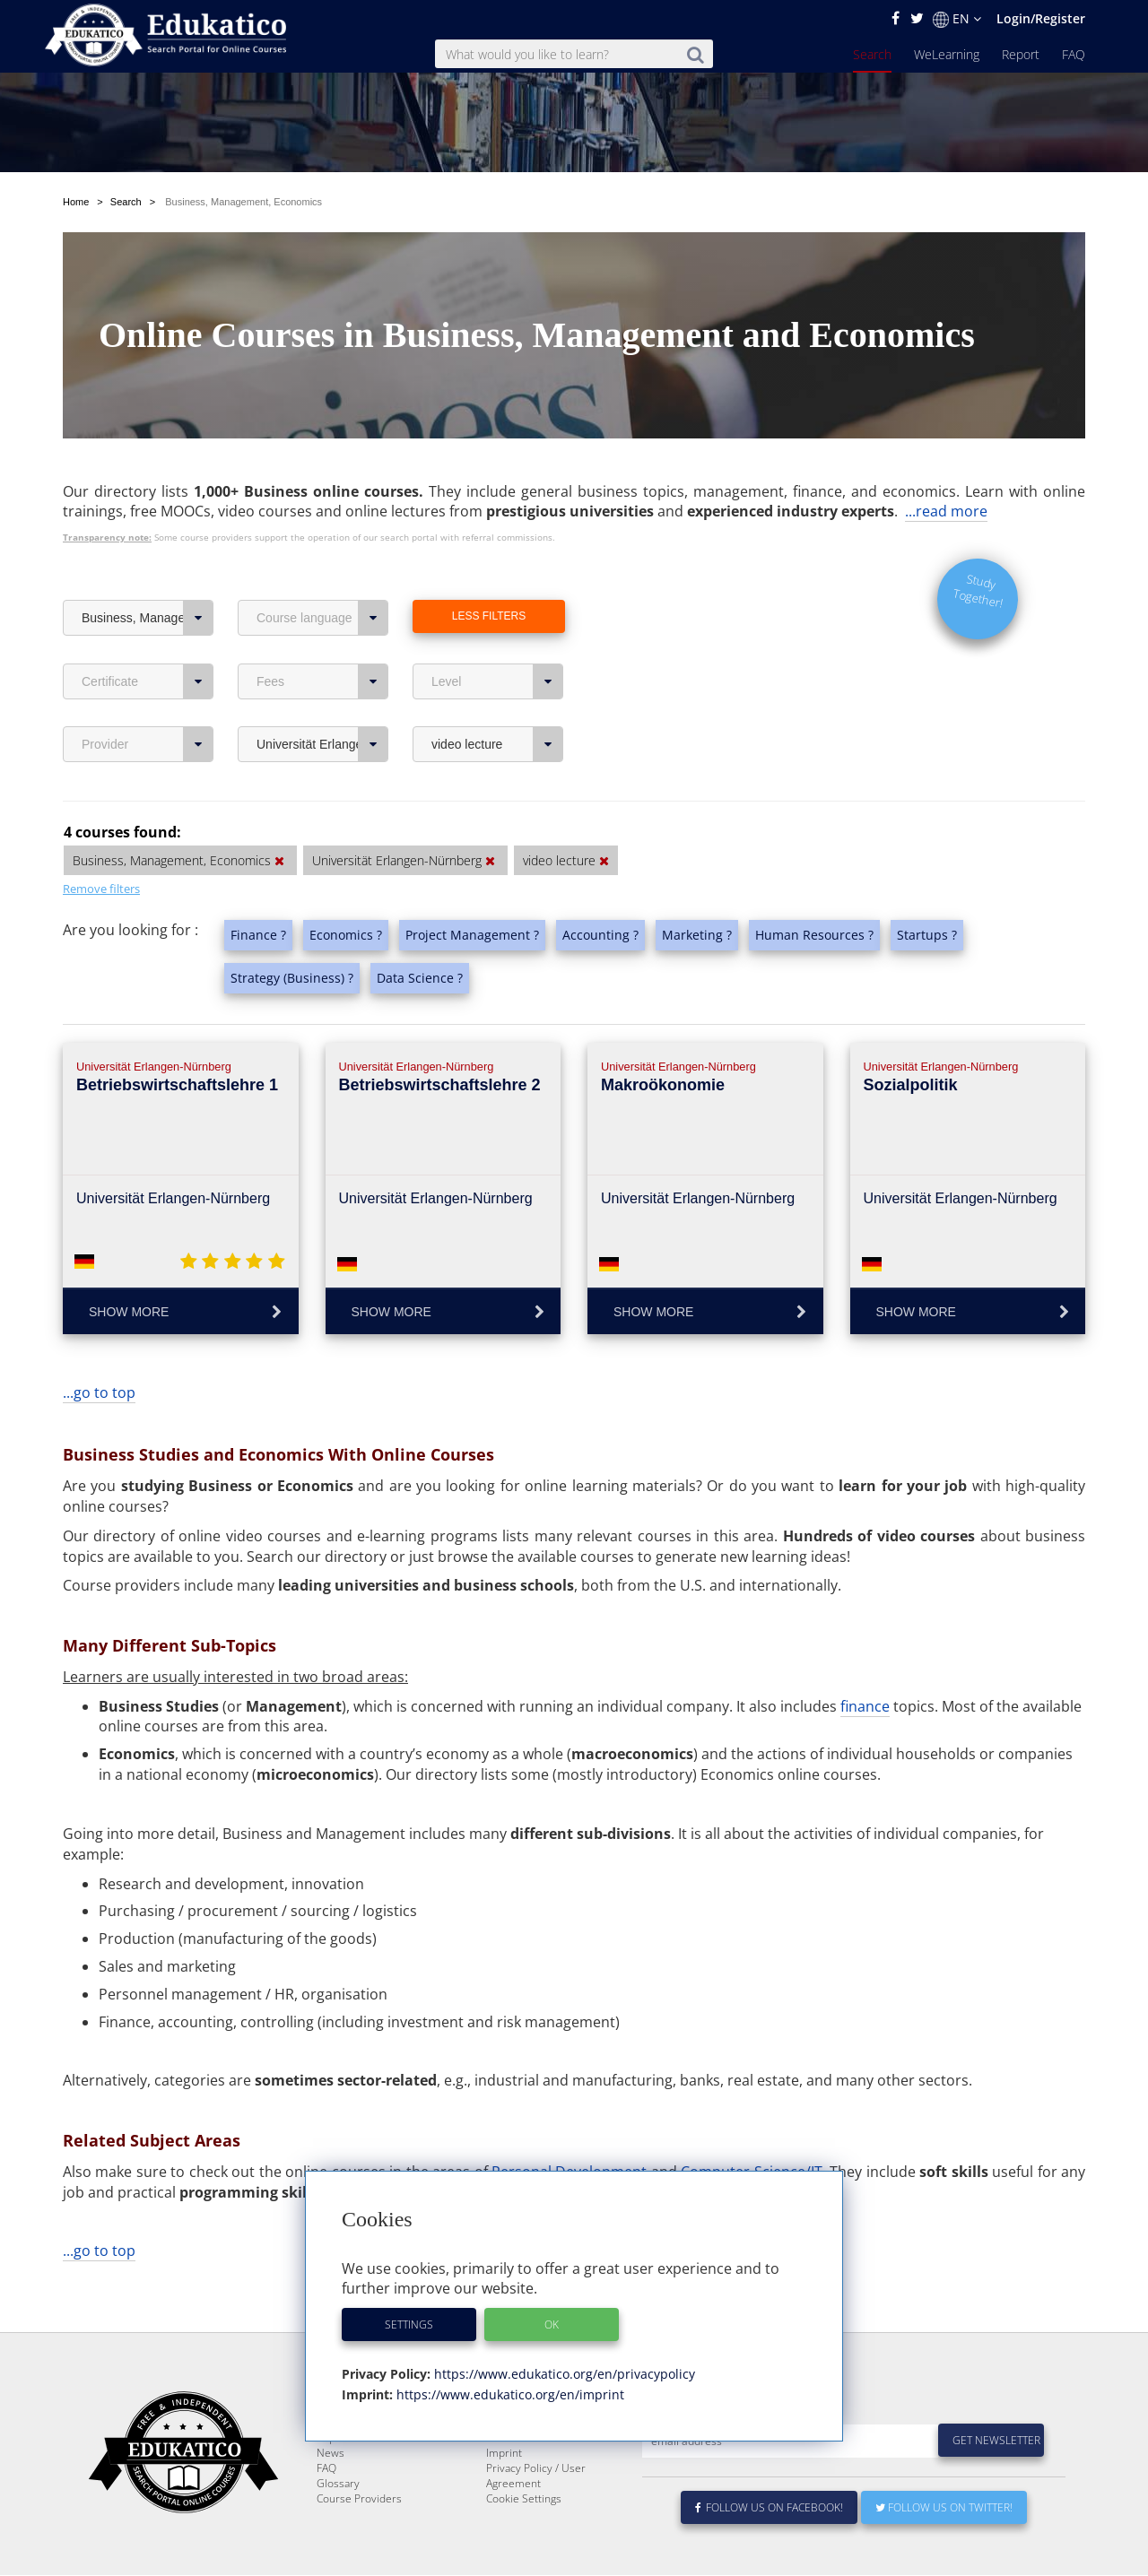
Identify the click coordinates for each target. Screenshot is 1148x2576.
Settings (409, 2324)
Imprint (504, 2495)
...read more (946, 511)
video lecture (497, 744)
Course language (322, 618)
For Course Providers (538, 2480)
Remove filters (101, 888)
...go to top (99, 1392)
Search (872, 54)
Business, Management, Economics (147, 618)
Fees (322, 681)
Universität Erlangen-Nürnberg (322, 744)
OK (551, 2324)
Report (1020, 54)
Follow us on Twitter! (944, 2550)
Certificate (147, 681)
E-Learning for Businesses (550, 2465)
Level (497, 681)
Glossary (338, 2526)
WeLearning (946, 54)
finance (865, 1706)
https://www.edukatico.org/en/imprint (508, 2394)
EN (957, 19)
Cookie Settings (523, 2541)
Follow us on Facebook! (769, 2550)
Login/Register (1040, 18)
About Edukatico (525, 2450)
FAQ (1073, 54)
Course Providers (359, 2541)
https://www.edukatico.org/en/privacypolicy (562, 2373)
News (330, 2495)
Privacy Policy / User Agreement (536, 2518)
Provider (147, 744)
